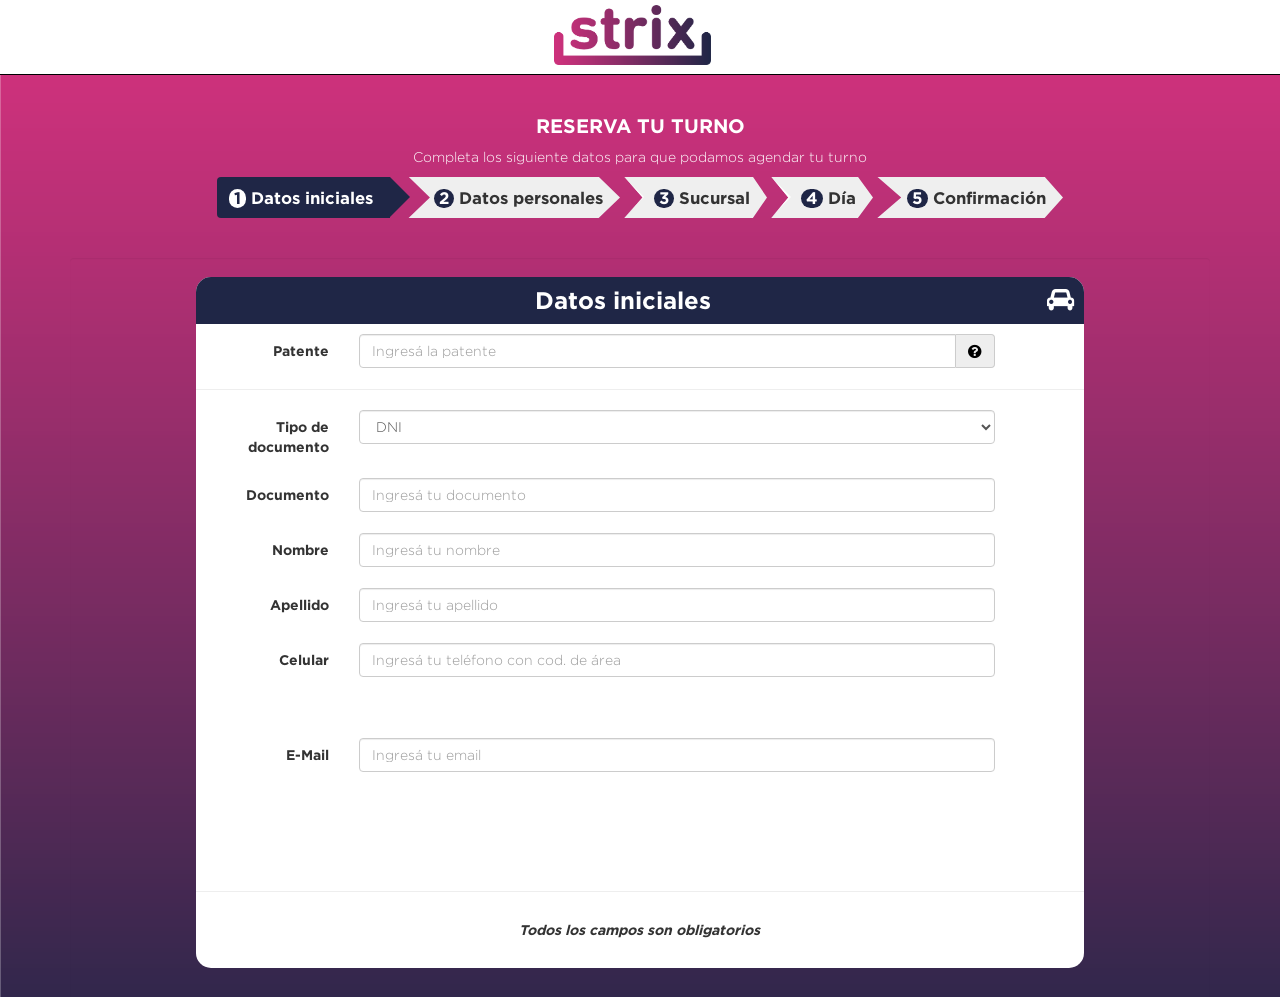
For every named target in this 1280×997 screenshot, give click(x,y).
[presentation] (640, 832)
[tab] (303, 198)
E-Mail (307, 754)
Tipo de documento (288, 436)
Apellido (299, 604)
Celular (304, 659)
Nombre (300, 549)
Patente (301, 350)
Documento (287, 494)
